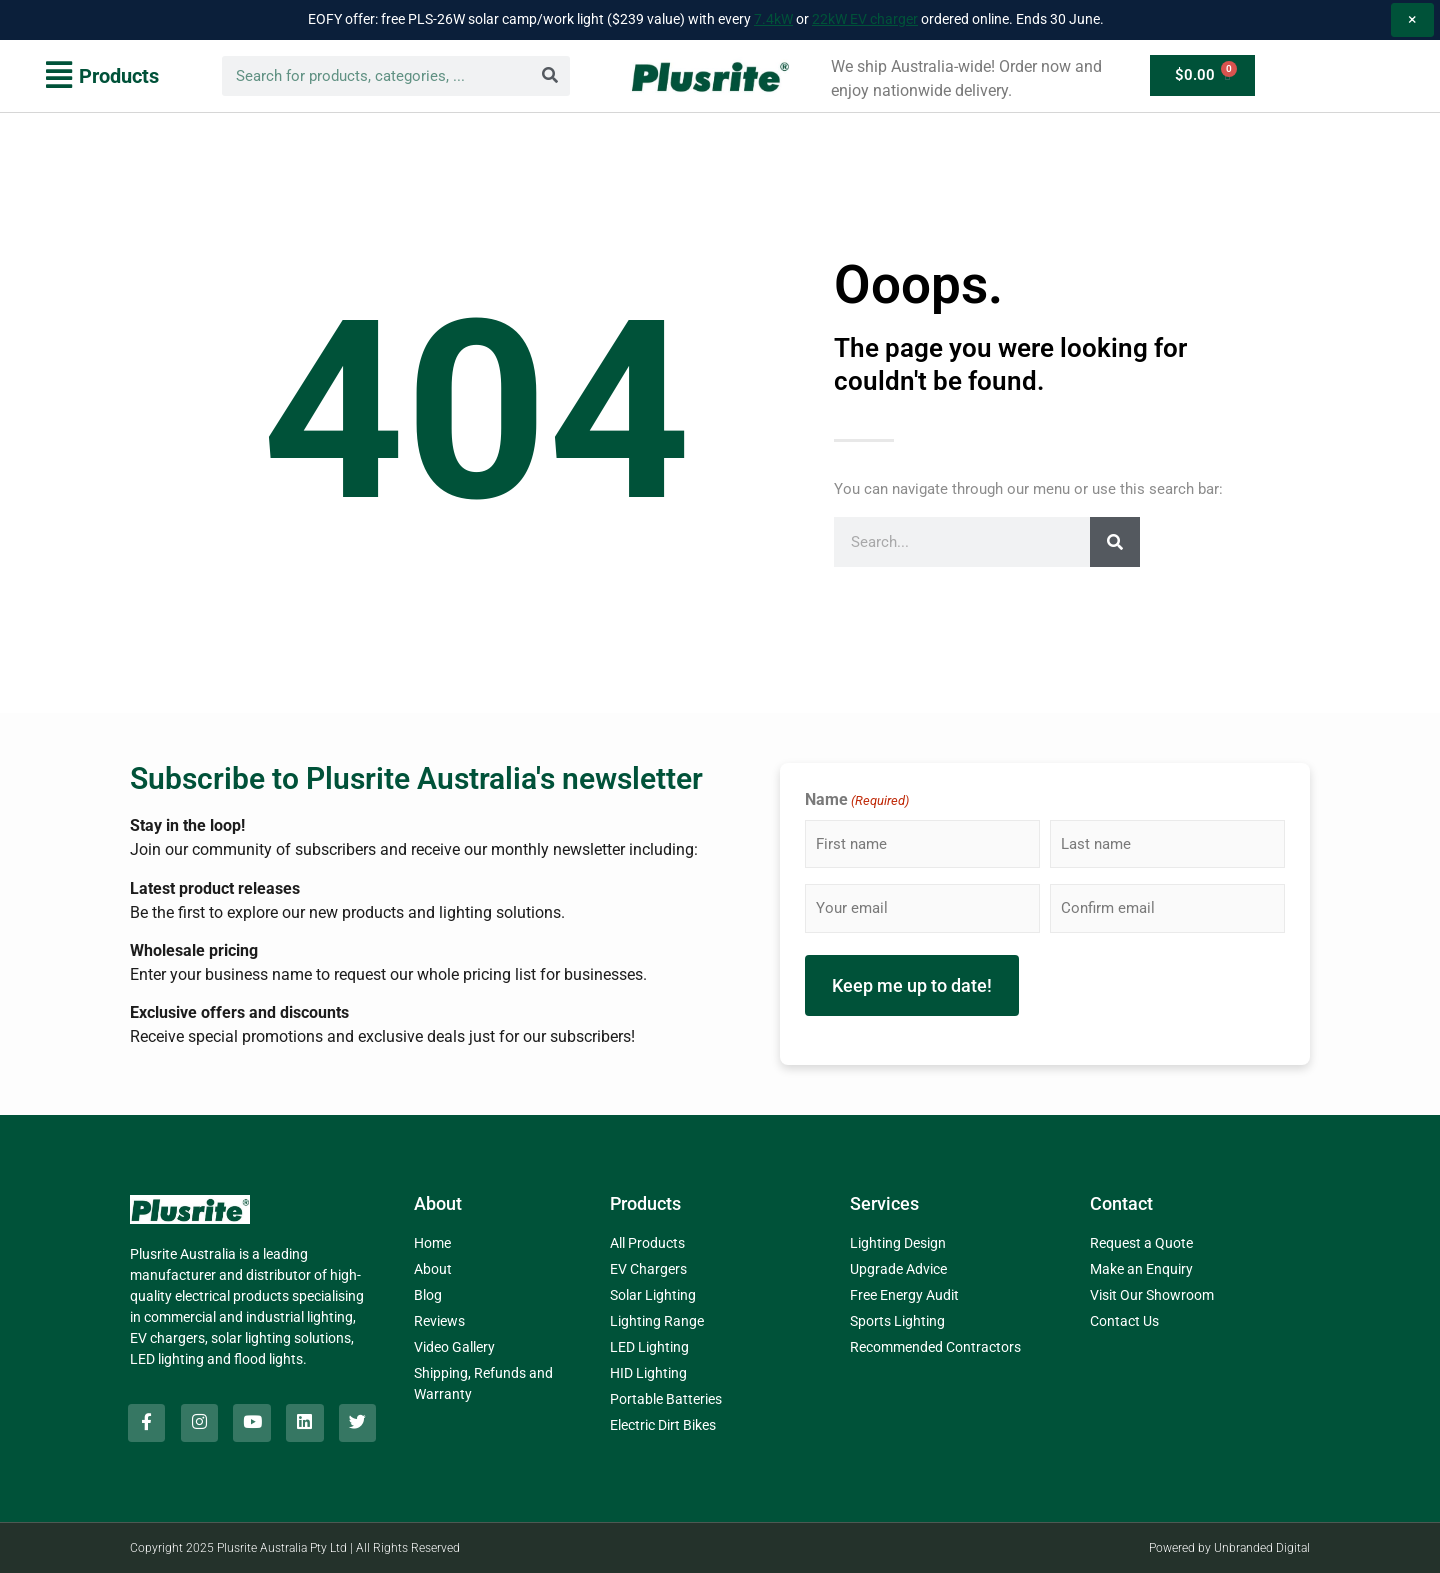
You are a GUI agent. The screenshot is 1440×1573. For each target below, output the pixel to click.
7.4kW (773, 19)
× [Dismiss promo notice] (1412, 19)
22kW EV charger (865, 19)
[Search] (550, 76)
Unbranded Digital (1262, 1548)
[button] (102, 75)
